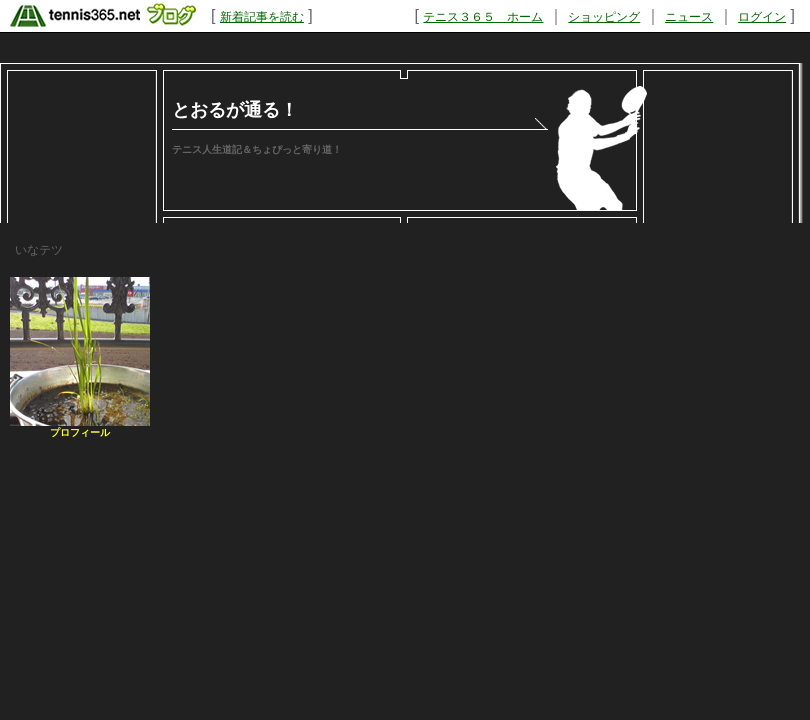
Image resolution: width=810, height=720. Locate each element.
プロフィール (80, 432)
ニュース (689, 17)
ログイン (762, 17)
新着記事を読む (262, 17)
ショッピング (604, 17)
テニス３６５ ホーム (483, 17)
